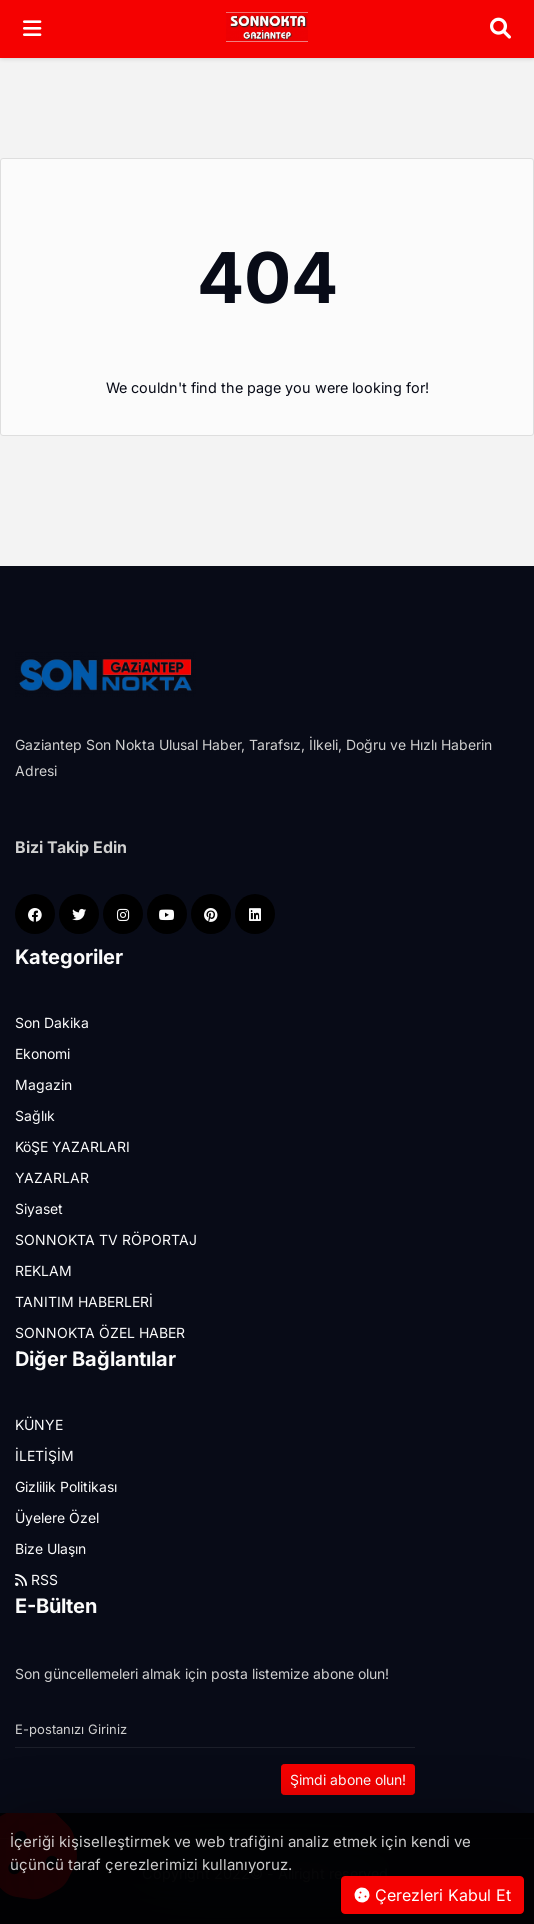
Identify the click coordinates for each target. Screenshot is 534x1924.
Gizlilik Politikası (66, 1486)
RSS (36, 1579)
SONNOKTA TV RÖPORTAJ (106, 1239)
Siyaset (39, 1208)
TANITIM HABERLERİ (84, 1301)
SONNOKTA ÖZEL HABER (100, 1332)
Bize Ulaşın (50, 1548)
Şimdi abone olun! (348, 1779)
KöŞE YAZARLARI (72, 1146)
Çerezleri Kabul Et (432, 1895)
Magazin (43, 1084)
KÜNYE (39, 1424)
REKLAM (43, 1270)
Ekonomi (42, 1053)
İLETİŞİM (44, 1455)
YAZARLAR (52, 1177)
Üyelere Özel (57, 1517)
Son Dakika (52, 1022)
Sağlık (35, 1115)
